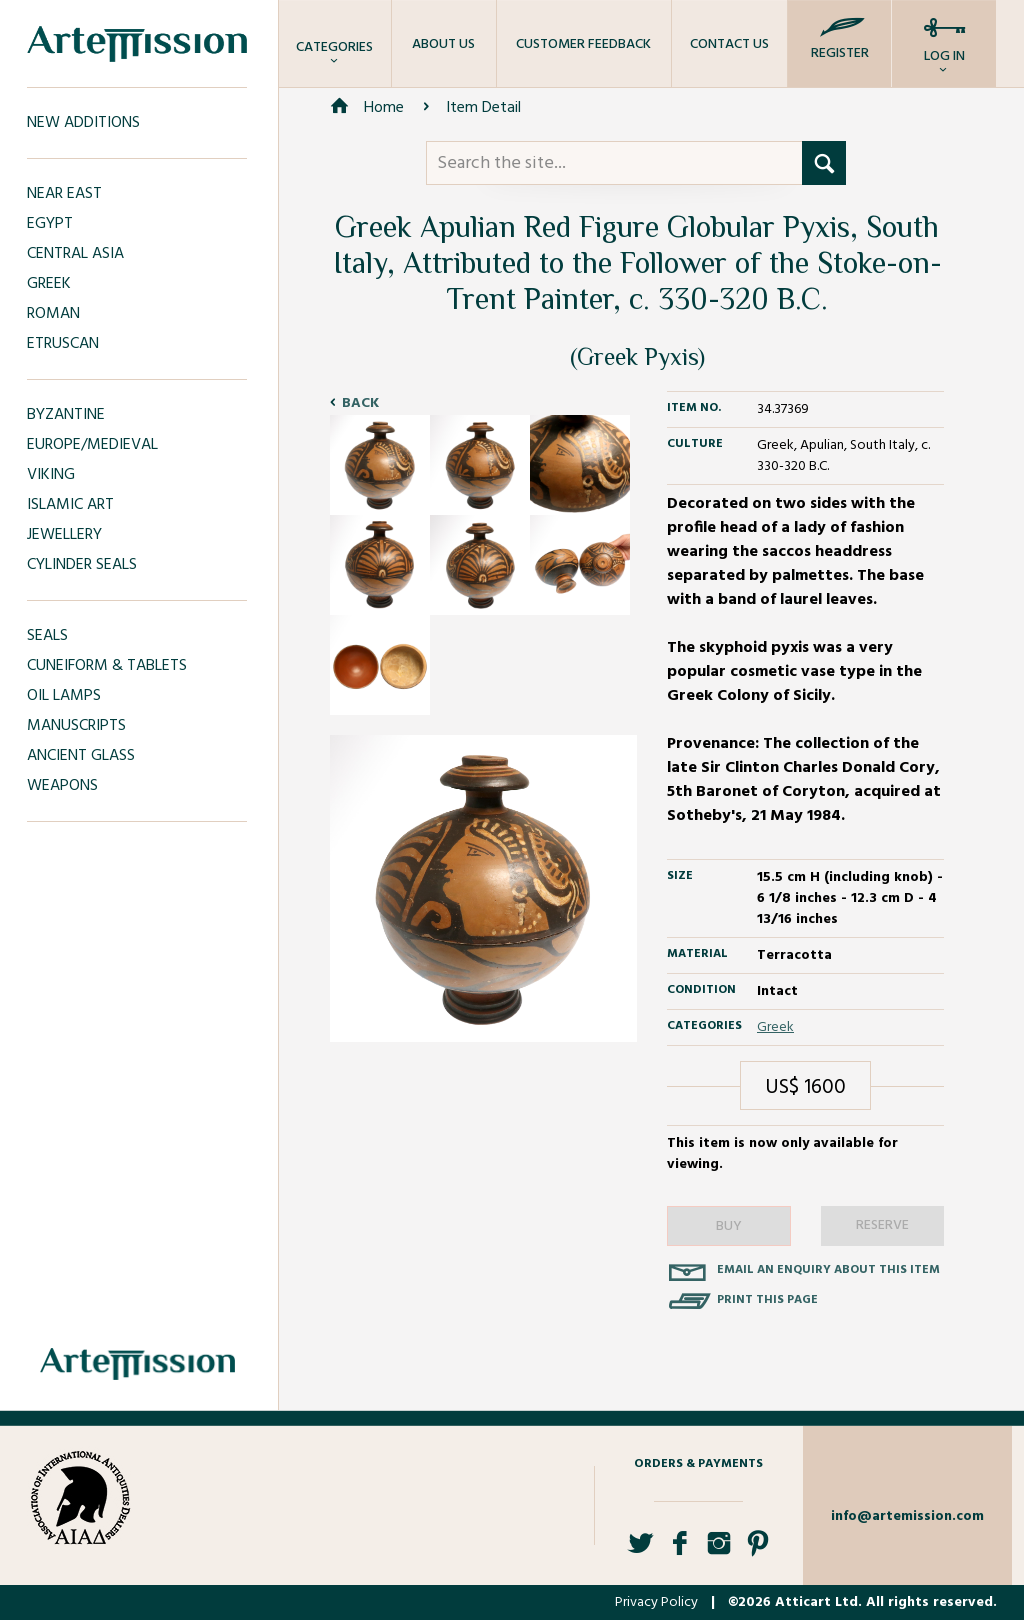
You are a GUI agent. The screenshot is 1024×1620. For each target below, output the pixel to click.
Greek (775, 1027)
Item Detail (483, 108)
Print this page (767, 1300)
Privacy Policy (656, 1602)
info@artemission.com (907, 1516)
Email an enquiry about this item (828, 1270)
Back (360, 403)
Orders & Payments (698, 1464)
